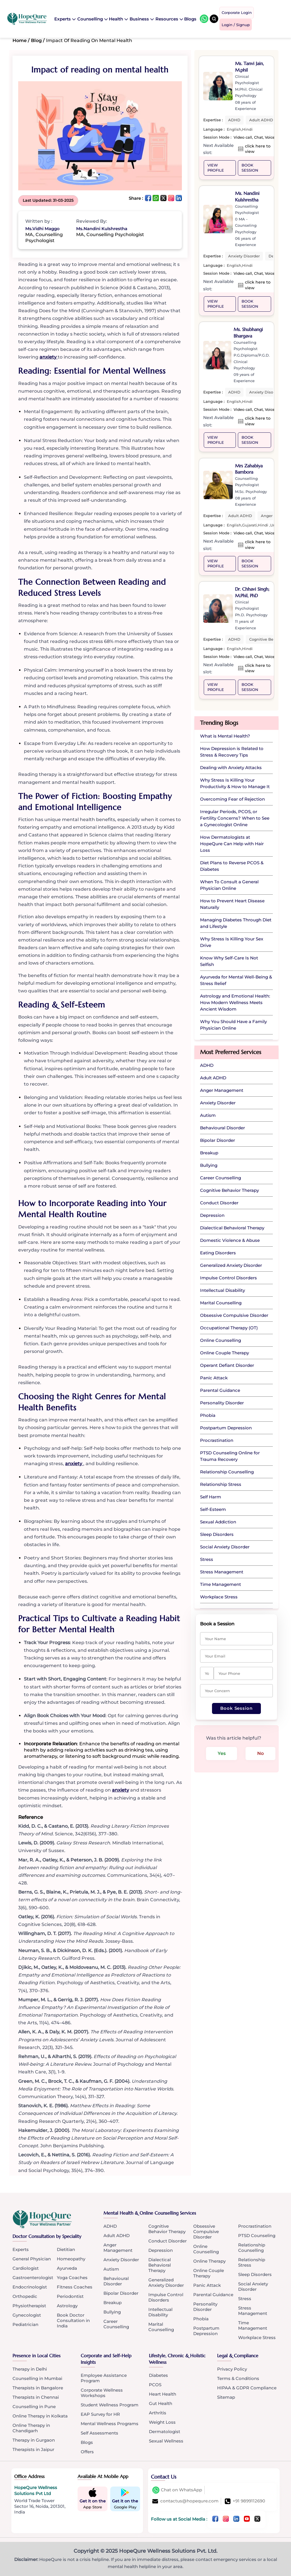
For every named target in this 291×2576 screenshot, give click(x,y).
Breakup (112, 2303)
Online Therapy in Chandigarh (31, 2428)
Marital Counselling (161, 2327)
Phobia (201, 2319)
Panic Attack (207, 2285)
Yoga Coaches (72, 2278)
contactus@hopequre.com (185, 2501)
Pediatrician (25, 2324)
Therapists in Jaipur (33, 2449)
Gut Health (160, 2403)
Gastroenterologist (33, 2278)
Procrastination (254, 2226)
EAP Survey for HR (100, 2414)
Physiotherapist (29, 2306)
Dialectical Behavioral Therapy (159, 2265)
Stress (244, 2299)
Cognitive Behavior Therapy (167, 2229)
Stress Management (252, 2311)
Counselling (92, 18)
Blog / (38, 40)
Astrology (67, 2306)
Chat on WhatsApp (177, 2490)
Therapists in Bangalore (38, 2388)
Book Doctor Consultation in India (73, 2321)
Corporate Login (237, 12)
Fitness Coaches (74, 2287)
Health (118, 18)
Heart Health (162, 2394)
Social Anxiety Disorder (253, 2286)
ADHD (110, 2226)
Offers (87, 2452)
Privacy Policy (232, 2369)
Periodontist (70, 2296)
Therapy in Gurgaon (34, 2440)
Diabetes (158, 2375)
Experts (64, 18)
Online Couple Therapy (208, 2273)
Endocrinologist (30, 2287)
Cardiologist (26, 2268)
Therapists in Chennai (36, 2397)
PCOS (155, 2385)
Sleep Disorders (255, 2274)
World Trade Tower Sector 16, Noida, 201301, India (39, 2506)
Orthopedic (25, 2296)
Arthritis (157, 2413)
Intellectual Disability (160, 2312)
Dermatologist (164, 2432)
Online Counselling (206, 2249)
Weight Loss (162, 2422)
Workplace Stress (257, 2337)
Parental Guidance (213, 2295)
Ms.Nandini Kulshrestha (101, 228)
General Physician (32, 2259)
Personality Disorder (205, 2307)
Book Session (250, 168)
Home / (21, 40)
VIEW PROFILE (215, 168)
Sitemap (226, 2397)
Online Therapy (209, 2261)
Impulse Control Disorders (165, 2297)
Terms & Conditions (238, 2378)
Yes (222, 1754)
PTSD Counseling (256, 2235)
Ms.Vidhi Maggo (42, 228)
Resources (169, 18)
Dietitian (66, 2249)
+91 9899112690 (245, 2501)
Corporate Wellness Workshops (102, 2393)
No (261, 1754)
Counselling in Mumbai (37, 2378)
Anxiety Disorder (121, 2260)
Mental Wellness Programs (109, 2424)
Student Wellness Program (109, 2405)
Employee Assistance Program (104, 2378)
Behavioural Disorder (116, 2281)
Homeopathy (71, 2259)
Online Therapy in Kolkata (40, 2416)
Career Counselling (116, 2324)
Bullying (112, 2312)
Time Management (252, 2325)
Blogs (190, 18)
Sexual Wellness (166, 2441)
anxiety (49, 357)
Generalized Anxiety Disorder (166, 2282)
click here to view (258, 148)
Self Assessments (99, 2433)
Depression (160, 2250)
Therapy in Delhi (30, 2369)
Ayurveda (67, 2268)
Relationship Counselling (251, 2247)
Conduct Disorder (167, 2241)
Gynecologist (27, 2315)
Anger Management (117, 2247)
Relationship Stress (251, 2262)
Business (141, 18)
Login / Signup (236, 24)
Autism (111, 2269)
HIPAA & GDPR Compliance (247, 2388)
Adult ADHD (116, 2235)
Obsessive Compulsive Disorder (206, 2232)
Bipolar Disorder (120, 2293)
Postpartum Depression (206, 2331)
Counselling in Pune (34, 2407)
